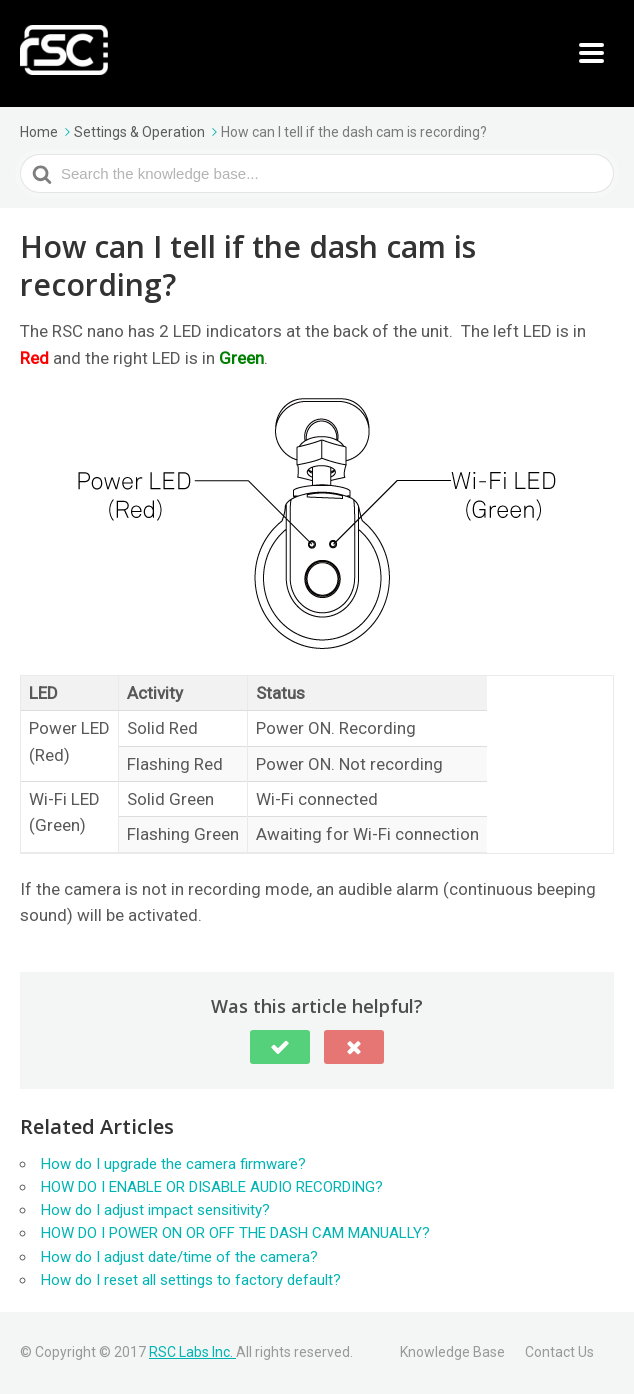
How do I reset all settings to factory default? (191, 1280)
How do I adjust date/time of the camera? (179, 1257)
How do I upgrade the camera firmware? (173, 1164)
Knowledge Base (452, 1352)
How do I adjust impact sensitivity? (155, 1210)
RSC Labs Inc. (192, 1352)
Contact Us (559, 1352)
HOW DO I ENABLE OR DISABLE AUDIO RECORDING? (212, 1187)
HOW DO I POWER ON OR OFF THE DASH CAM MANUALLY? (235, 1233)
